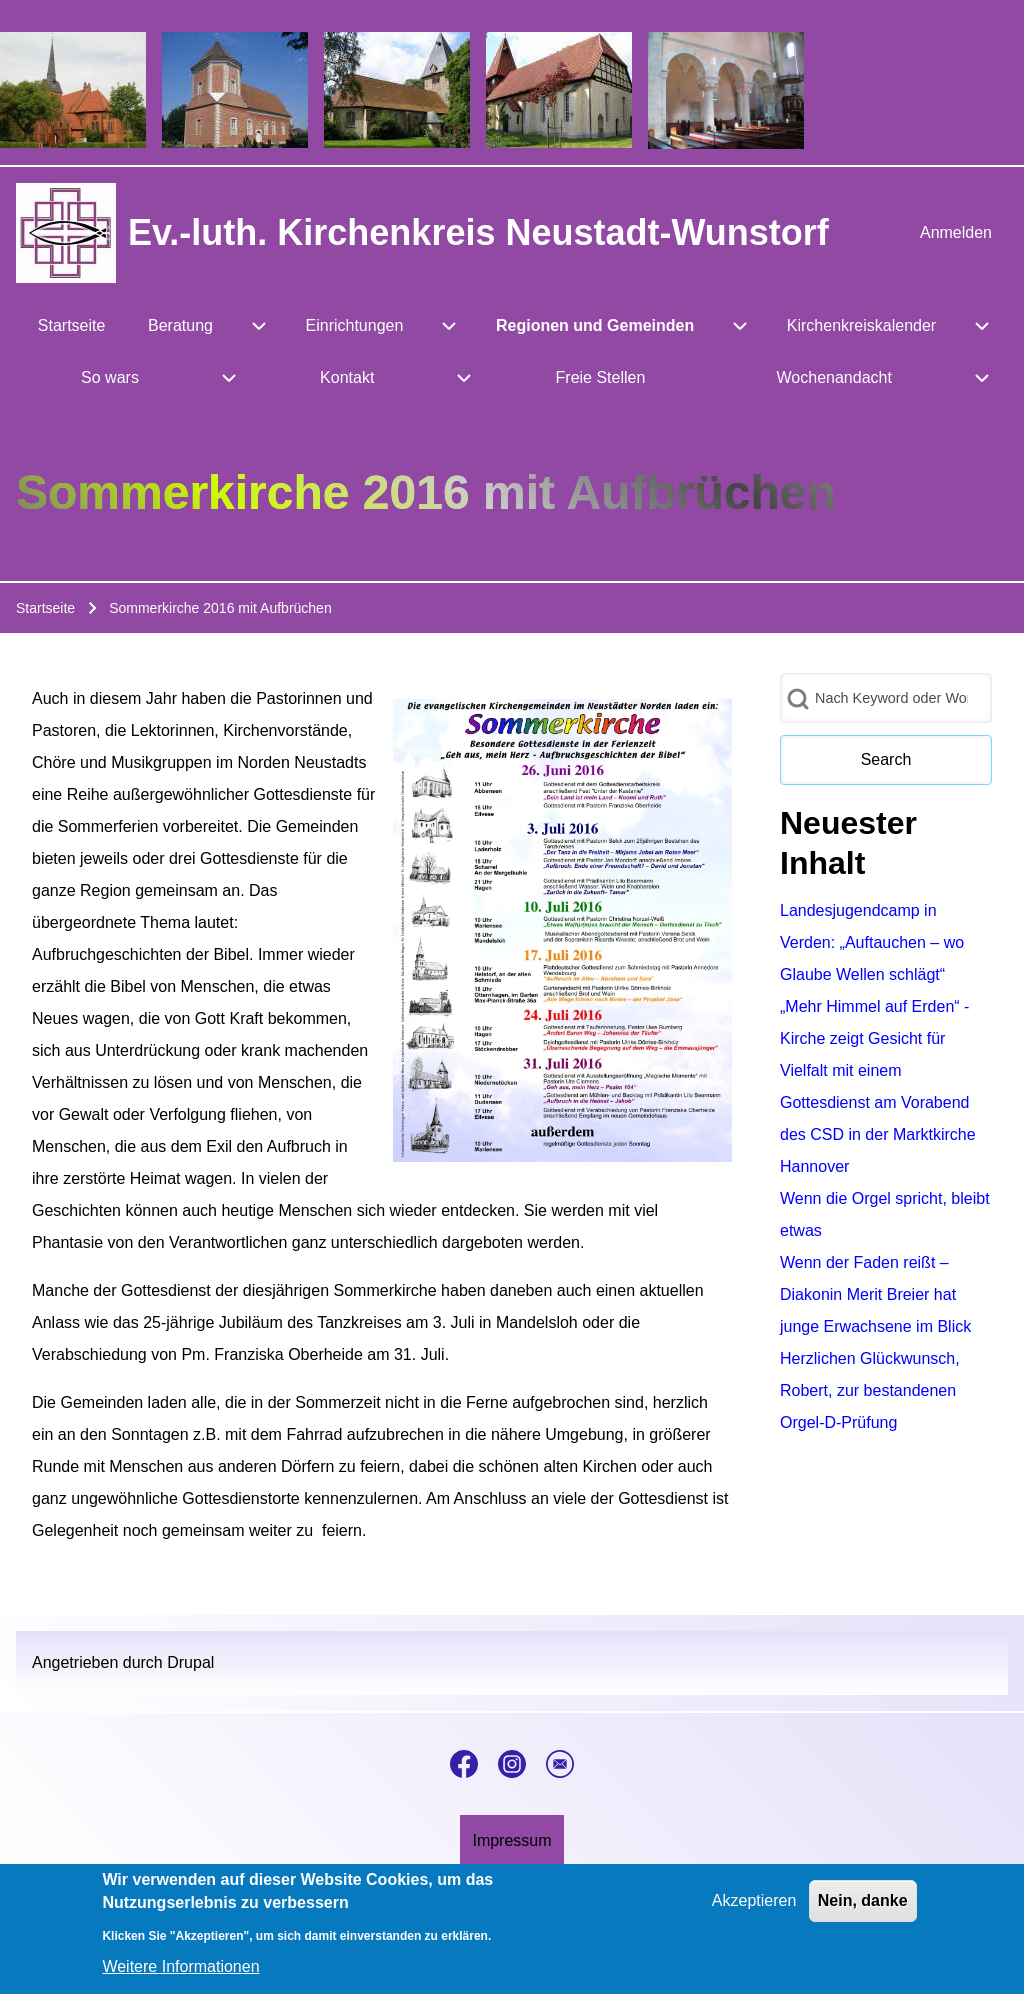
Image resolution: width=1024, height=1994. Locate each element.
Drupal (190, 1662)
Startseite (45, 608)
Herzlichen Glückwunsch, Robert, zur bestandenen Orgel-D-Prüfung (870, 1390)
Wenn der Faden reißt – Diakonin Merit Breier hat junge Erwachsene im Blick (875, 1294)
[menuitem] (956, 233)
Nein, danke (863, 1910)
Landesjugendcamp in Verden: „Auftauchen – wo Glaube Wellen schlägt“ (872, 942)
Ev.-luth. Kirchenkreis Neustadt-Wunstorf (478, 232)
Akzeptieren (754, 1910)
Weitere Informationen (180, 1975)
